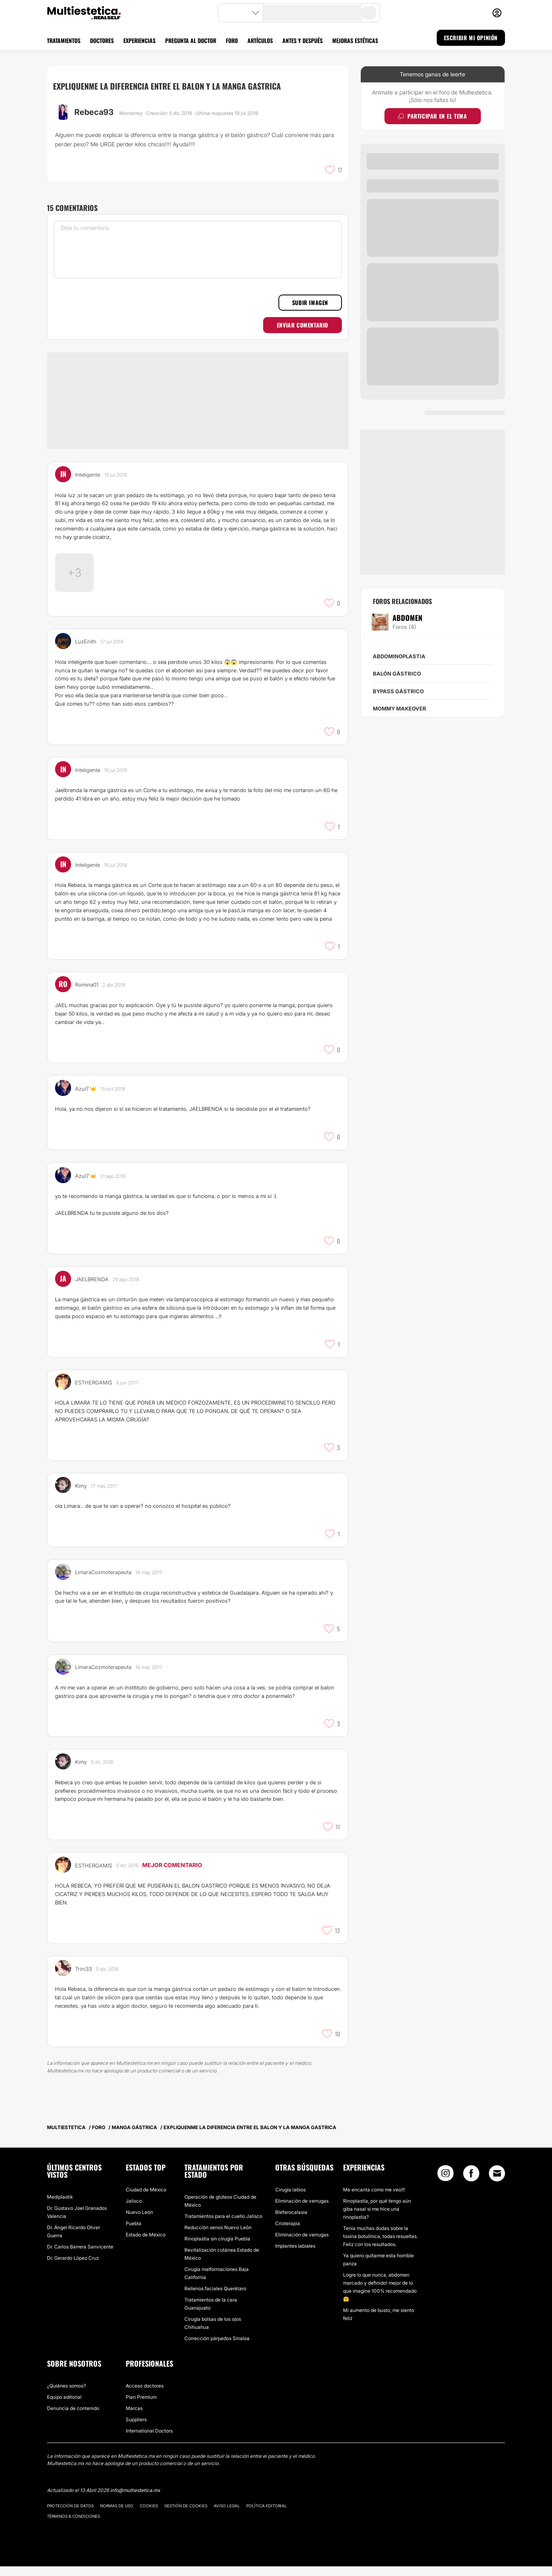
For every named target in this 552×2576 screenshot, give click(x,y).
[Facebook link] (471, 2185)
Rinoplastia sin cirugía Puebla (217, 2248)
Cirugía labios (290, 2199)
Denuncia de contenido (73, 2418)
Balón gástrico (397, 673)
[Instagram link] (446, 2185)
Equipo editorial (64, 2407)
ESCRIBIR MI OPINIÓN (471, 37)
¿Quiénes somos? (66, 2395)
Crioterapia (287, 2233)
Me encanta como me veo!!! (374, 2199)
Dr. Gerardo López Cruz (73, 2268)
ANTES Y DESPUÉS (302, 40)
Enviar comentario (302, 325)
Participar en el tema (432, 116)
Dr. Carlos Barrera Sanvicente (80, 2256)
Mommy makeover (399, 708)
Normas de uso (116, 2515)
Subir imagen (310, 302)
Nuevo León (139, 2222)
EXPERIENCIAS (139, 40)
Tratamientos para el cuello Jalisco (223, 2226)
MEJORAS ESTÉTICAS (355, 40)
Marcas (134, 2418)
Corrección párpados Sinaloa (216, 2348)
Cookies (149, 2515)
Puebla (133, 2233)
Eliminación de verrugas (302, 2210)
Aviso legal (227, 2515)
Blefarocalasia (291, 2222)
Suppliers (136, 2429)
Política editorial (266, 2515)
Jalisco (134, 2210)
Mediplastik (60, 2206)
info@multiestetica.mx (135, 2500)
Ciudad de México (146, 2199)
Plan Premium (141, 2407)
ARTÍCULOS (260, 40)
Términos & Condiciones (73, 2525)
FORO (232, 40)
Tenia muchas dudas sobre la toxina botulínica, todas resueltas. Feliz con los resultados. (380, 2246)
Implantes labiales (295, 2255)
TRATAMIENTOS (63, 40)
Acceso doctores (145, 2395)
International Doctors (149, 2440)
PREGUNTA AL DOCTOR (190, 40)
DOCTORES (102, 40)
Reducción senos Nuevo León (217, 2237)
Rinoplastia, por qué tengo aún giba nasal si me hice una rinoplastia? (377, 2218)
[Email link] (497, 2183)
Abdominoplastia (399, 656)
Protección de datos (70, 2515)
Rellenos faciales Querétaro (215, 2298)
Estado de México (146, 2244)
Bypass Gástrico (398, 691)
